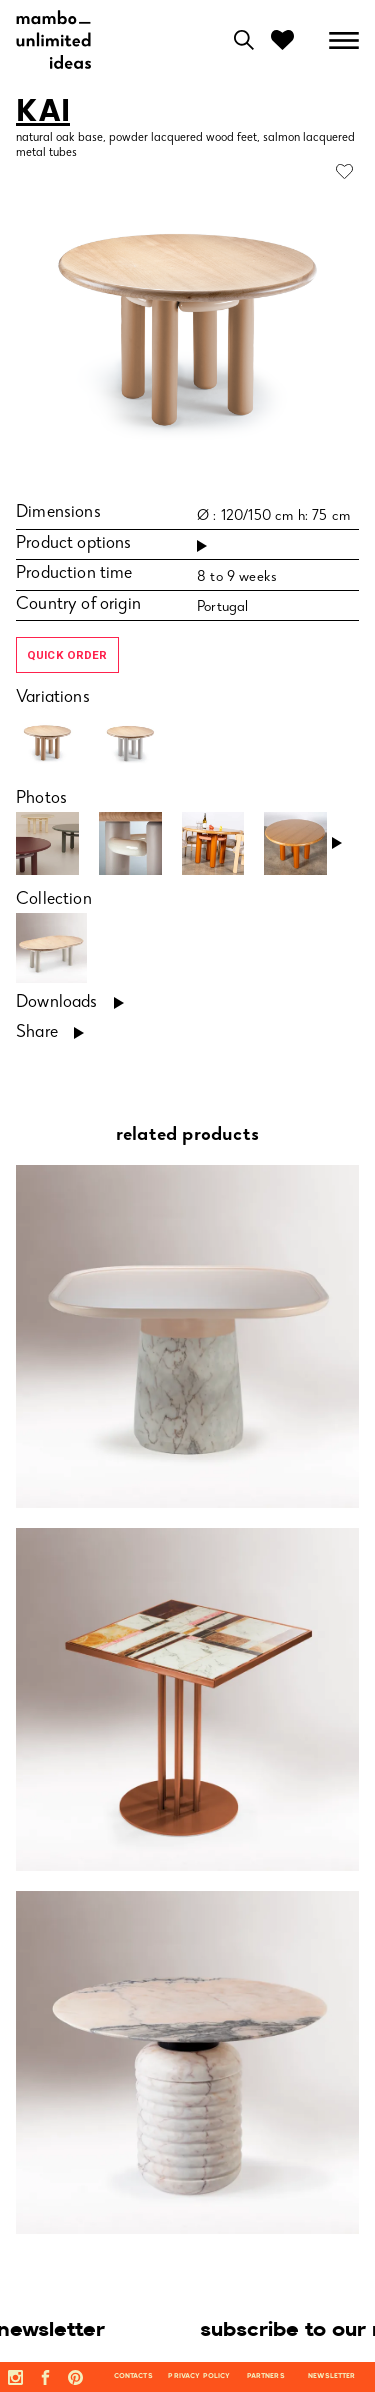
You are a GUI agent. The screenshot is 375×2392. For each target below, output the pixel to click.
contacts (133, 2376)
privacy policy (199, 2376)
